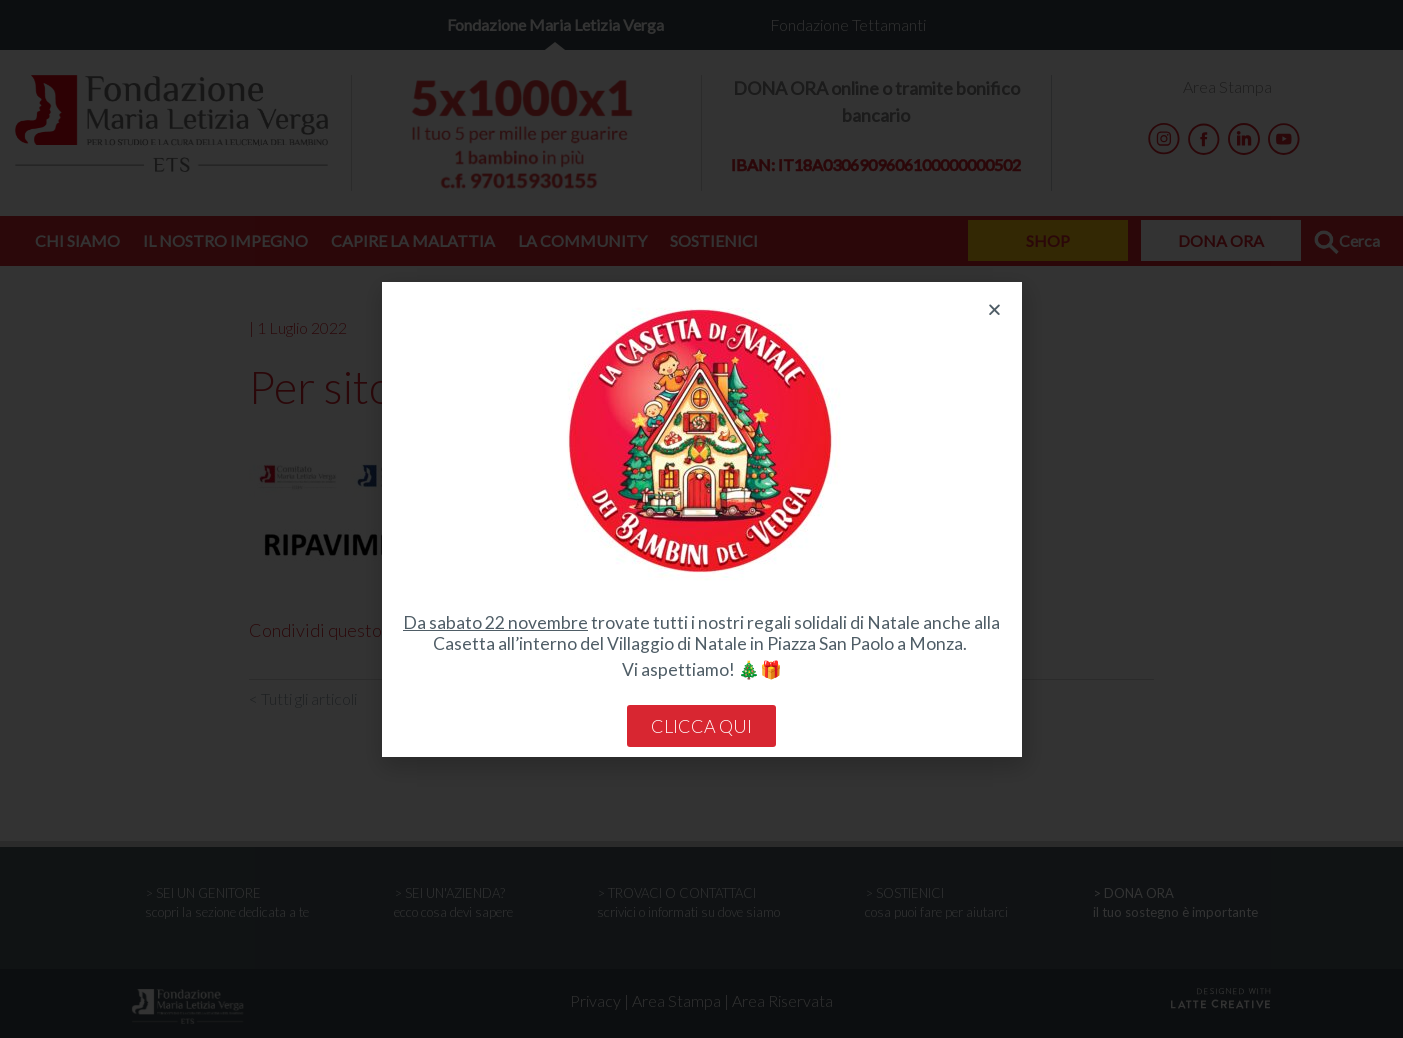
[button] (994, 309)
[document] (701, 519)
